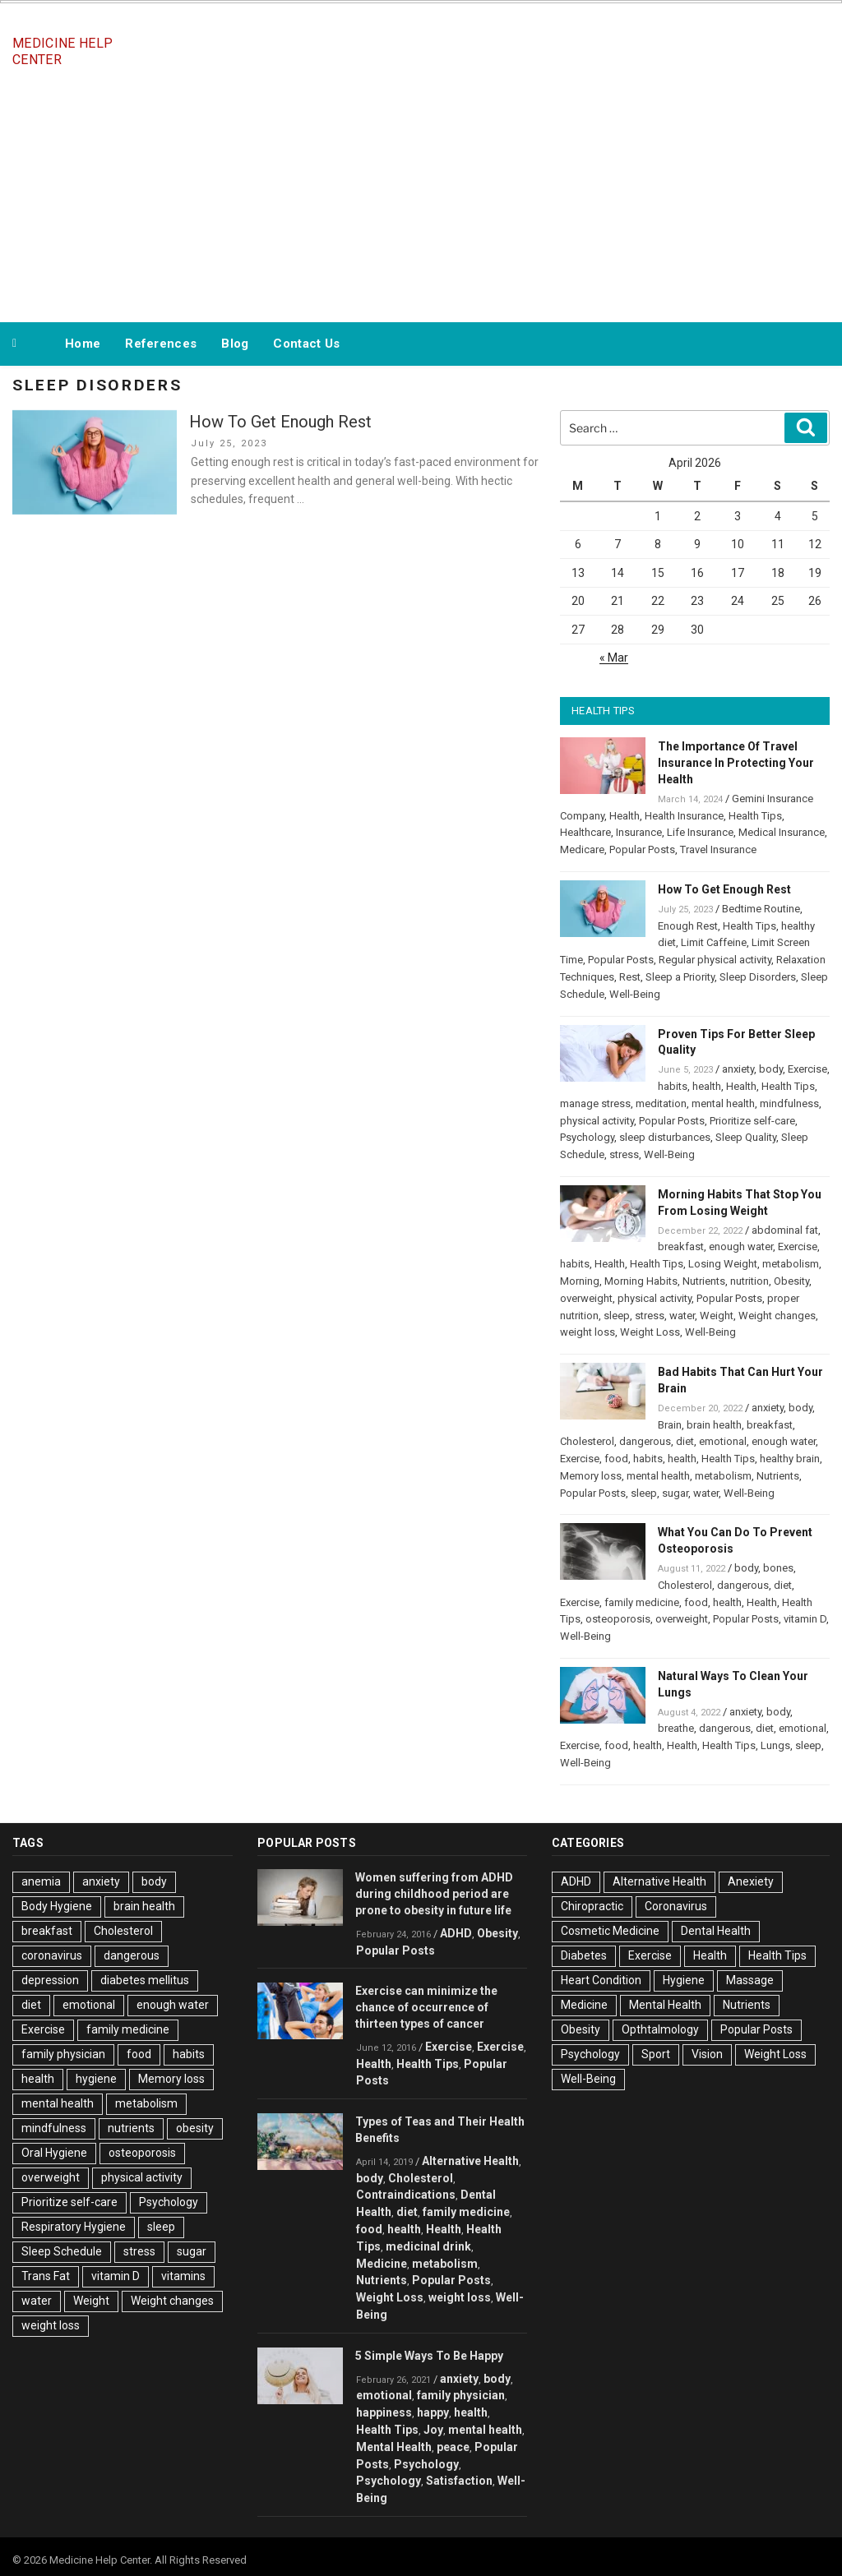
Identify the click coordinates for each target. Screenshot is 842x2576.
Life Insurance (700, 832)
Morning (579, 1281)
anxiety (738, 1069)
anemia (41, 1881)
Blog (234, 343)
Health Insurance (684, 816)
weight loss (587, 1332)
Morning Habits (641, 1281)
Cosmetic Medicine (610, 1930)
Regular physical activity (715, 959)
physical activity (597, 1121)
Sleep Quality (745, 1137)
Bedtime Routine (761, 909)
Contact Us (306, 343)
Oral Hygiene (54, 2152)
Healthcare (585, 832)
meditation (661, 1103)
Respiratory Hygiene (73, 2226)
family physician (63, 2054)
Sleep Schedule (61, 2251)
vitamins (183, 2276)
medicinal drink (428, 2246)
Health (624, 816)
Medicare (582, 849)
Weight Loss (650, 1332)
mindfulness (789, 1103)
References (161, 343)
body (771, 1069)
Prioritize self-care (752, 1121)
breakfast (681, 1246)
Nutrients (703, 1281)
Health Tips (755, 816)
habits (672, 1086)
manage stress (595, 1103)
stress (624, 1154)
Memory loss (591, 1476)
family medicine (641, 1602)
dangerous (645, 1441)
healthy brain (790, 1458)
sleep (617, 1315)
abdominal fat (785, 1230)
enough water (741, 1246)
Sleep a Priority (680, 977)
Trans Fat (45, 2276)
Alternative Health (470, 2160)
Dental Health (716, 1930)
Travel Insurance (718, 849)
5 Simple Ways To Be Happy (429, 2355)
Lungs (775, 1745)
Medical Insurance (781, 832)
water (682, 1315)
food (616, 1458)
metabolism (790, 1264)
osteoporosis (617, 1619)
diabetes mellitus (144, 1980)
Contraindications (406, 2194)
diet (685, 1441)
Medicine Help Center (62, 51)
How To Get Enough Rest (280, 422)
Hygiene (684, 1980)
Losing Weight (722, 1264)
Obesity (791, 1281)
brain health (714, 1425)
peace (453, 2447)
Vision (707, 2054)
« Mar (613, 657)
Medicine (381, 2263)
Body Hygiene (56, 1906)
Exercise (807, 1069)
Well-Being (634, 994)
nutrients (131, 2128)
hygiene (96, 2078)
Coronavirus (676, 1906)
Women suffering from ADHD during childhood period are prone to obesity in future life (434, 1894)
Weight (716, 1315)
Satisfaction (459, 2480)
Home (82, 343)
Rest (630, 977)
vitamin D (805, 1619)
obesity (195, 2128)
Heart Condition (601, 1980)
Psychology (587, 1137)
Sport (655, 2054)
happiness (384, 2412)
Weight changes (777, 1315)
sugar (675, 1493)
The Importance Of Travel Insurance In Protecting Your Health (736, 763)
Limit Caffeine (714, 942)
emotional (723, 1441)
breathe (676, 1728)
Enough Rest (688, 926)
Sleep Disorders (757, 977)
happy (433, 2412)
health (706, 1086)
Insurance (639, 832)
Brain (670, 1425)
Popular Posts (642, 849)
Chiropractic (592, 1906)
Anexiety (751, 1881)
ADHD (456, 1933)
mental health (723, 1103)
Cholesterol (587, 1441)
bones (778, 1568)
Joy (433, 2429)
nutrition (749, 1281)
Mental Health (394, 2447)
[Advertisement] (421, 196)
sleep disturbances (664, 1137)
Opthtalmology (660, 2029)
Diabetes (584, 1955)
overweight (586, 1298)
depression (50, 1980)
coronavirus (51, 1955)
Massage (750, 1980)
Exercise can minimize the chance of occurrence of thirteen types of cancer (426, 2007)
